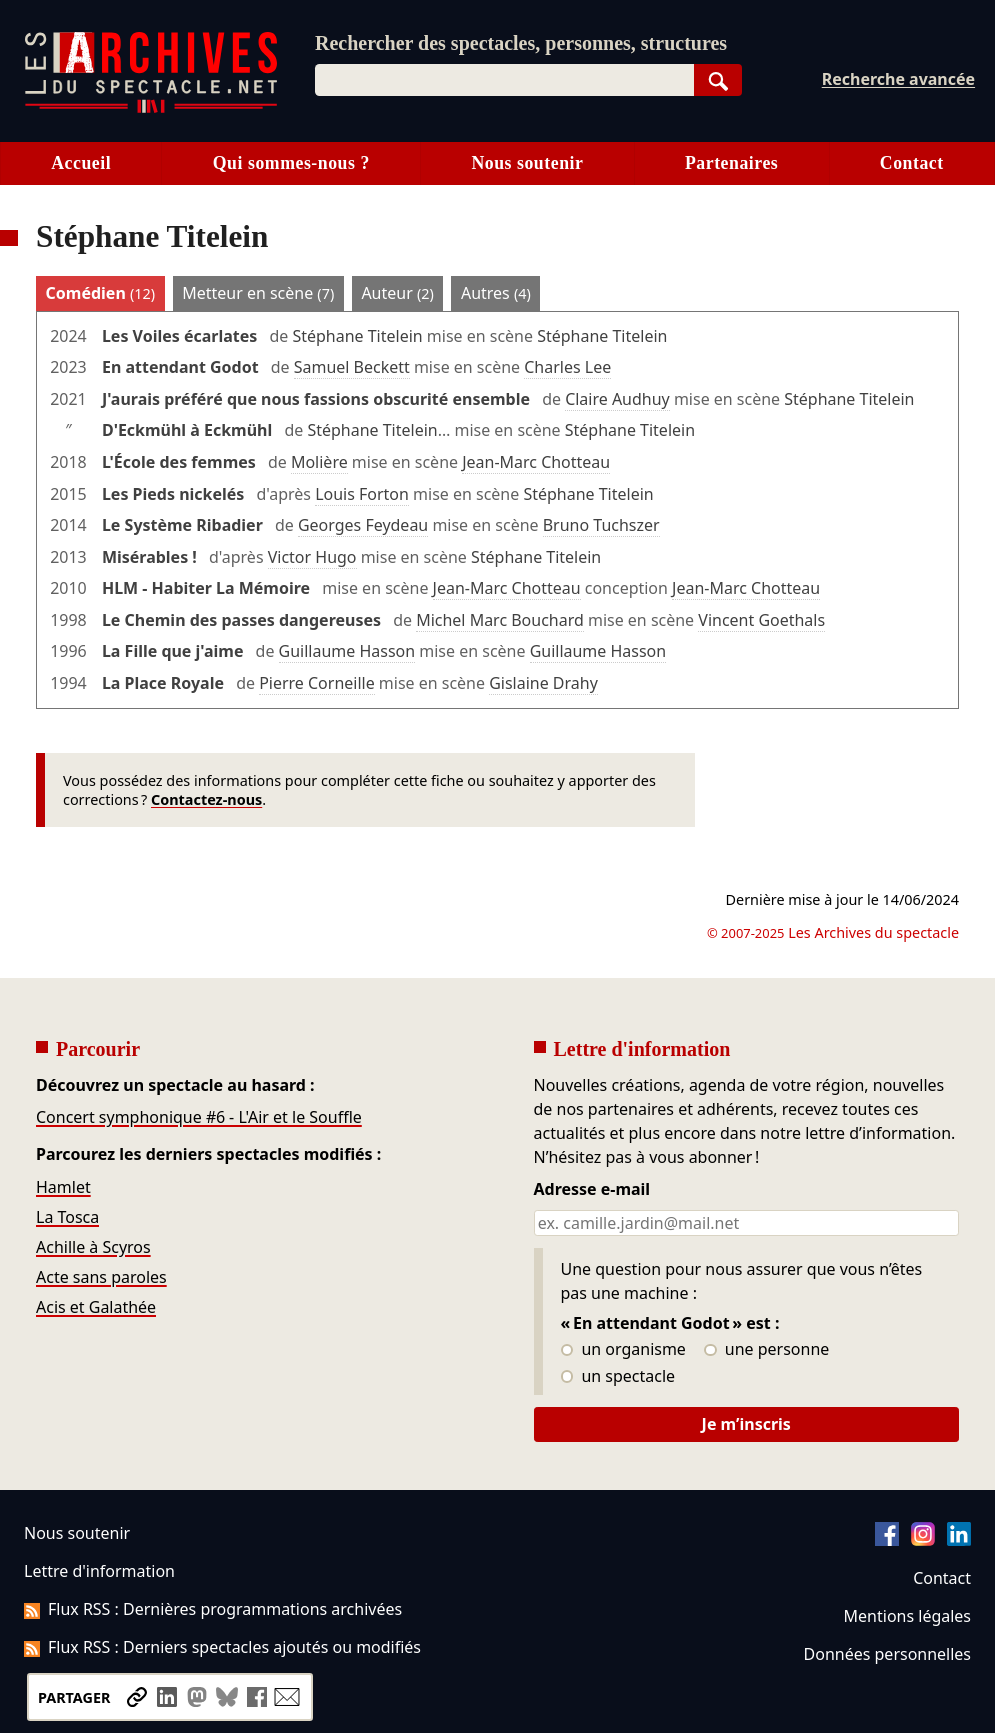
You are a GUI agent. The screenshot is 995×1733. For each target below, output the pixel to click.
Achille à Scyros (93, 1247)
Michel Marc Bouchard (500, 620)
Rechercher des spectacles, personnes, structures (521, 43)
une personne (766, 1350)
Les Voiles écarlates (179, 336)
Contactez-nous (206, 799)
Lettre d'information (99, 1571)
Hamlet (63, 1187)
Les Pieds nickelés (173, 494)
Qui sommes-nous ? (291, 163)
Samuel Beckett (352, 367)
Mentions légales (907, 1616)
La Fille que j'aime (173, 651)
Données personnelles (887, 1654)
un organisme (623, 1350)
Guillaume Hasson (347, 651)
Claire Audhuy (617, 399)
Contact (912, 163)
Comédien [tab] (100, 293)
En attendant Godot (180, 367)
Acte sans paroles (101, 1277)
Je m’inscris (746, 1424)
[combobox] (504, 80)
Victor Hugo (312, 557)
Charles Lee (567, 367)
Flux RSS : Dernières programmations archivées (213, 1609)
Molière (319, 462)
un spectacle (618, 1377)
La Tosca (67, 1217)
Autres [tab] (496, 293)
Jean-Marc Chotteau (536, 462)
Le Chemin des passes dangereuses (241, 620)
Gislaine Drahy (543, 683)
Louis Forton (362, 494)
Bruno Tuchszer (601, 525)
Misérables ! (149, 557)
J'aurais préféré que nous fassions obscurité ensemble (316, 399)
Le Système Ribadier (182, 525)
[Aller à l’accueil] (151, 108)
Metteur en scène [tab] (258, 293)
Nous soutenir (527, 163)
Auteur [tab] (397, 293)
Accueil (81, 163)
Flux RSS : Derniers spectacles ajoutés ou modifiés (222, 1647)
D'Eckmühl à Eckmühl (187, 430)
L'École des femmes (179, 462)
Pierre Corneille (317, 683)
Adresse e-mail (592, 1190)
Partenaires (731, 163)
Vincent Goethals (761, 620)
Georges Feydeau (363, 525)
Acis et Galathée (96, 1307)
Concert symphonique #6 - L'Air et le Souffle (199, 1117)
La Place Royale (163, 683)
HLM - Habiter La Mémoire (206, 588)
